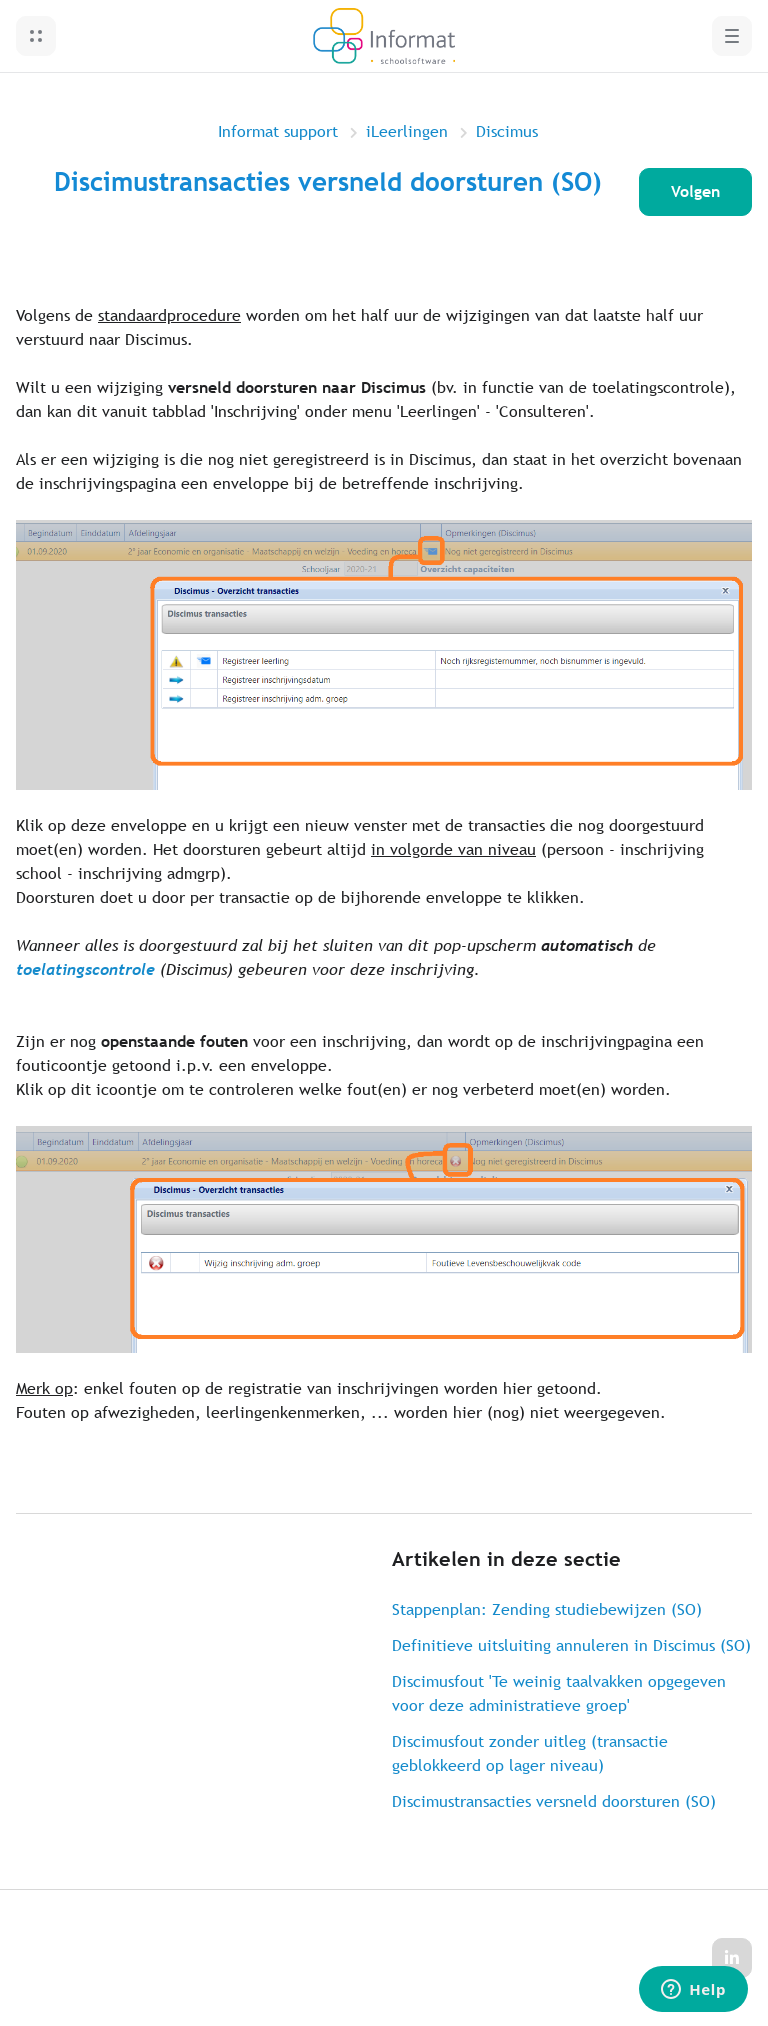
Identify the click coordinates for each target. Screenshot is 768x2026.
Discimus (507, 131)
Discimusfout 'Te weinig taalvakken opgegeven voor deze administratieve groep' (559, 1693)
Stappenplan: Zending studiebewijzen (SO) (547, 1609)
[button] (36, 36)
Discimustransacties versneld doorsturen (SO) (554, 1801)
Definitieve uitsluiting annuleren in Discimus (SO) (571, 1645)
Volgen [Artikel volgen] (695, 191)
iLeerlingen (407, 131)
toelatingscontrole (85, 969)
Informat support (278, 131)
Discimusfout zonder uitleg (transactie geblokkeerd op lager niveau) (530, 1753)
